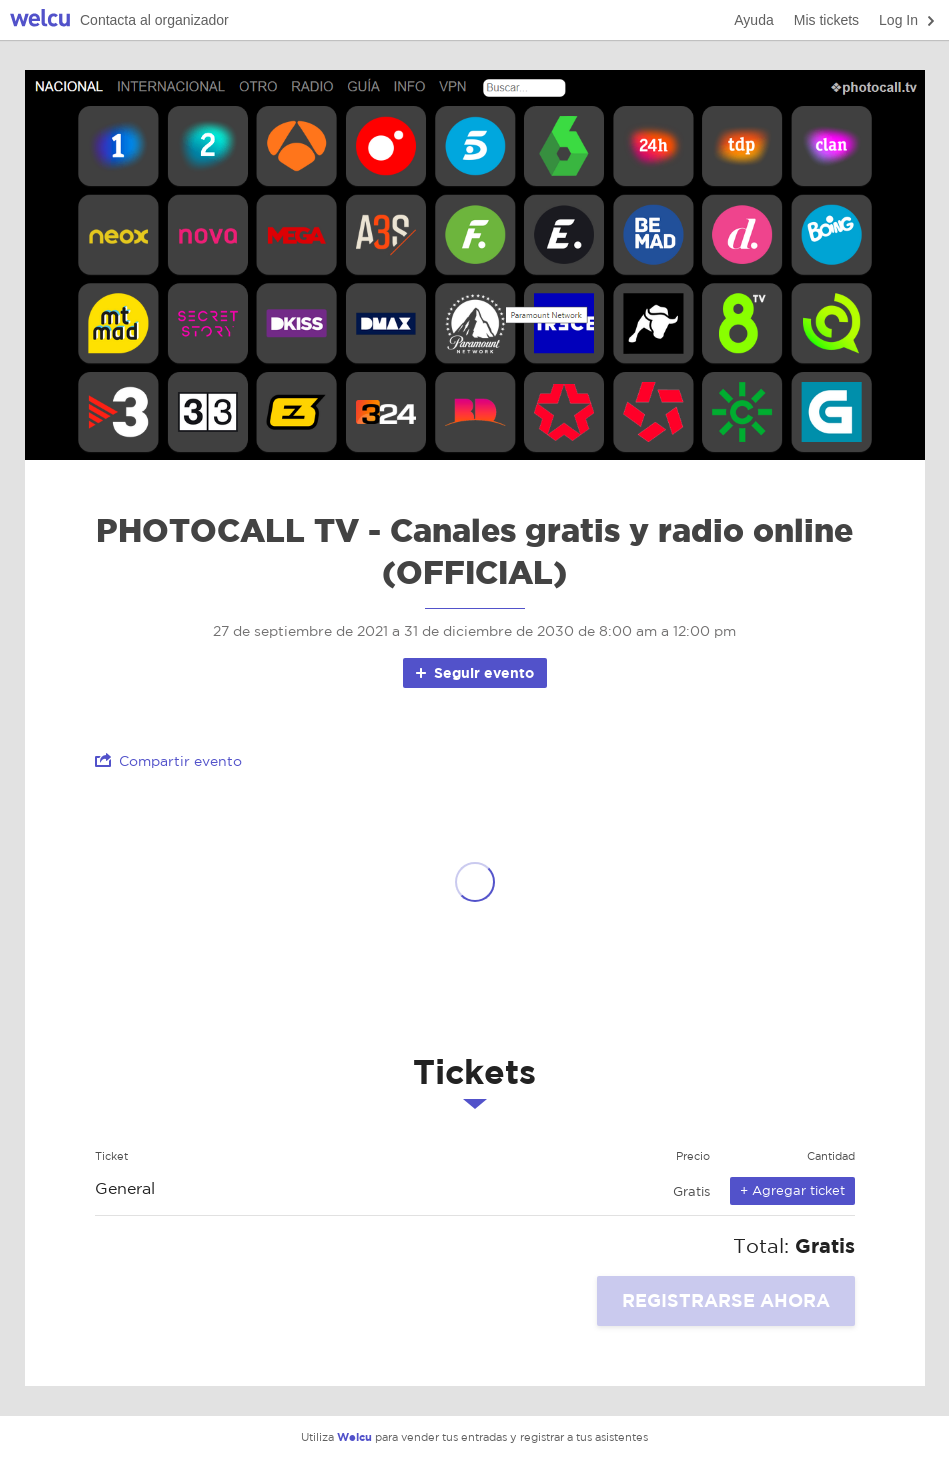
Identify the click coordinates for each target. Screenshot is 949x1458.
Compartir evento (168, 760)
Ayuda (753, 20)
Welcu (40, 20)
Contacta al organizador (154, 20)
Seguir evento (473, 672)
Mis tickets (826, 20)
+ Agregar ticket (792, 1190)
